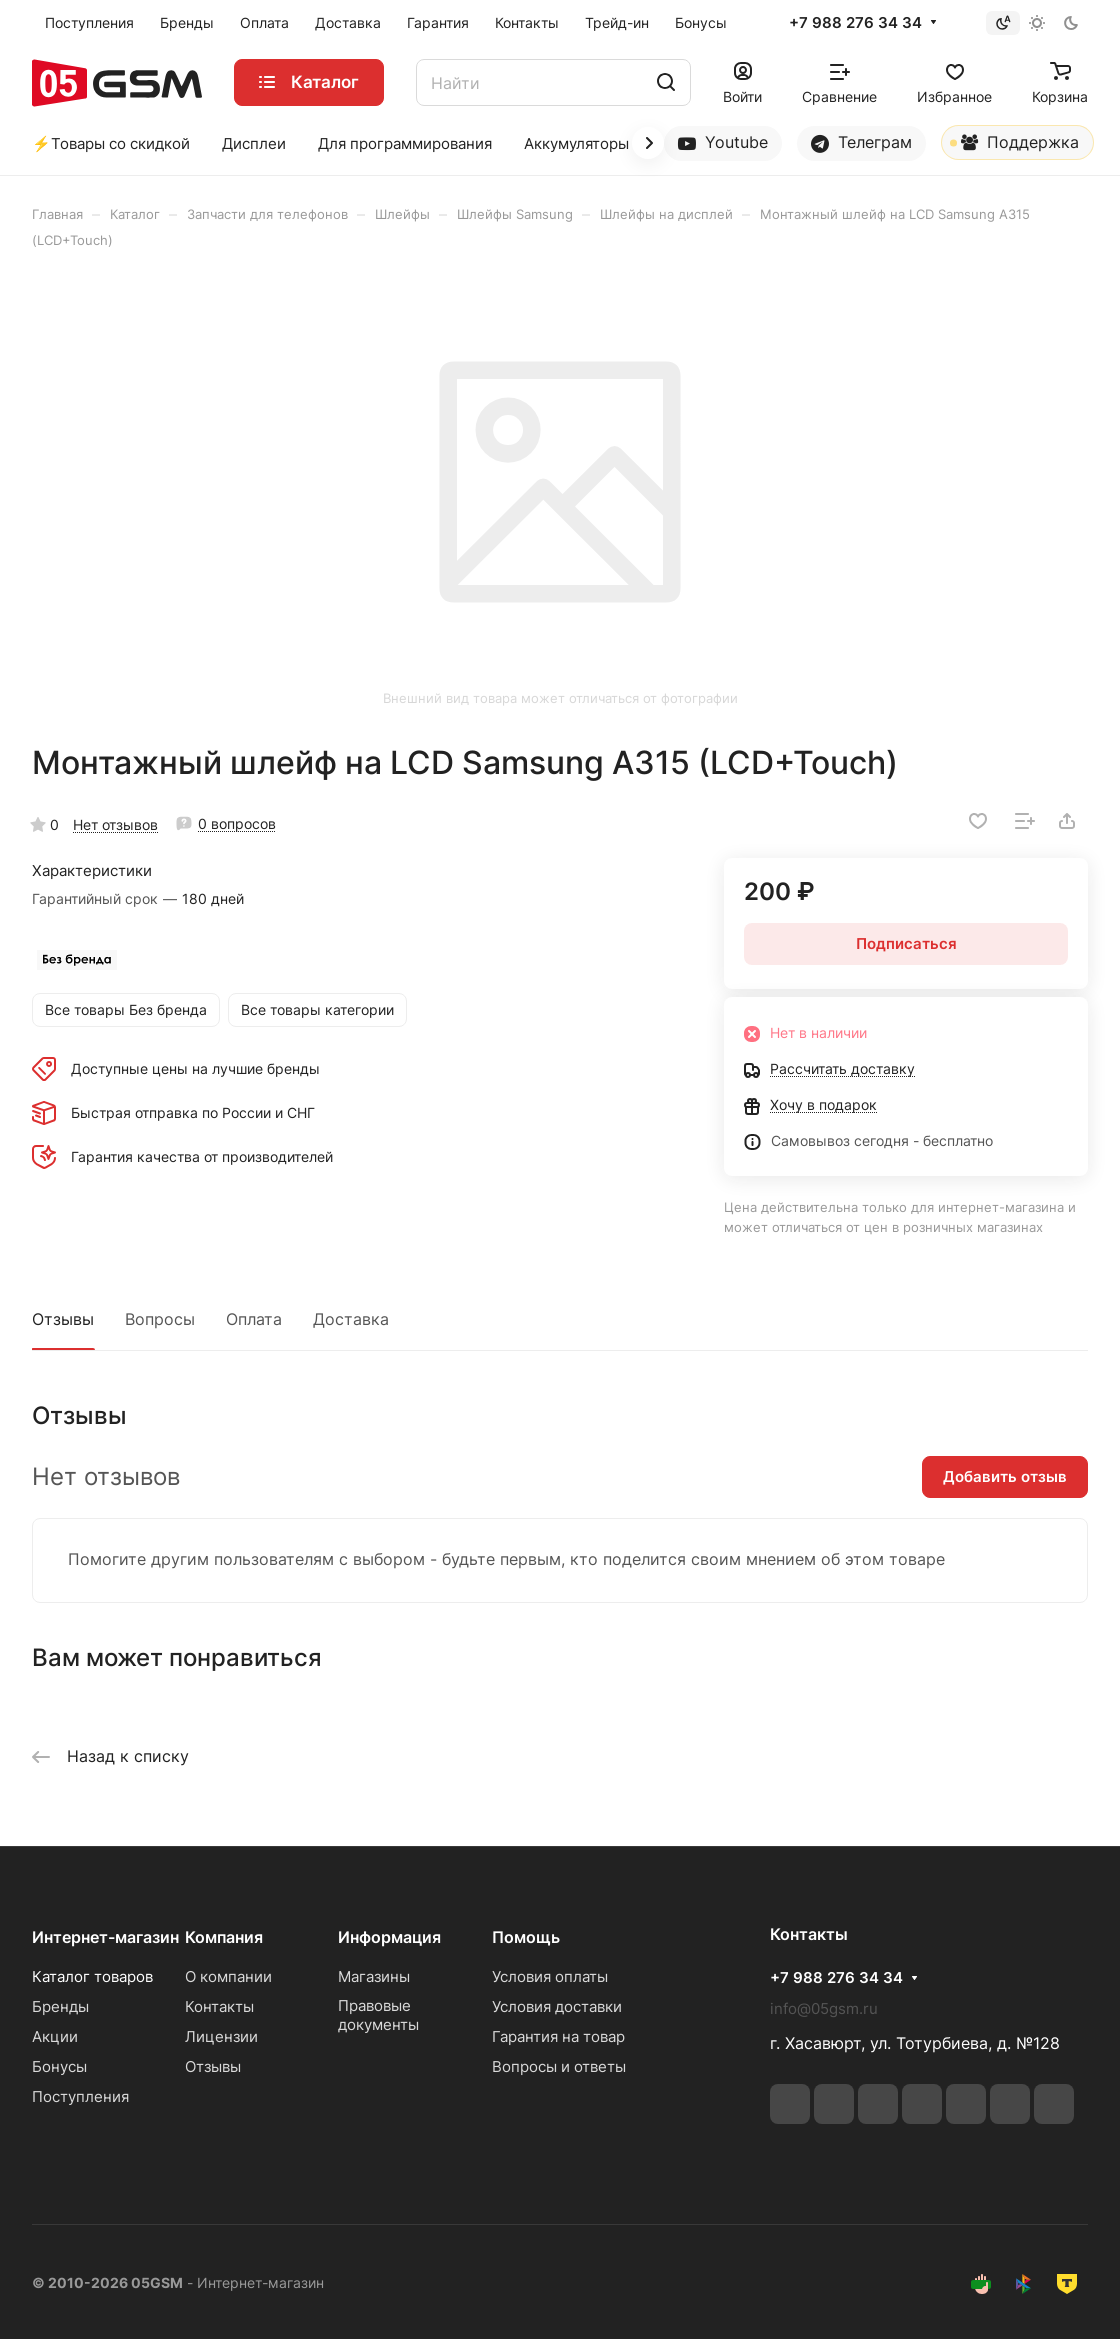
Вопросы (160, 1319)
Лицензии (221, 2036)
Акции (55, 2036)
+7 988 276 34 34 (855, 23)
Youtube (723, 142)
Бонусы (59, 2066)
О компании (228, 1976)
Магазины (374, 1976)
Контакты (219, 2006)
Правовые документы (378, 2015)
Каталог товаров (92, 1976)
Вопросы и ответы (559, 2066)
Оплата (254, 1319)
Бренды (60, 2006)
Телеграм (861, 142)
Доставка (351, 1319)
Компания (224, 1937)
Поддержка (1014, 146)
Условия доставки (557, 2006)
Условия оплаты (550, 1976)
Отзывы (63, 1319)
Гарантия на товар (558, 2036)
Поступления (80, 2096)
